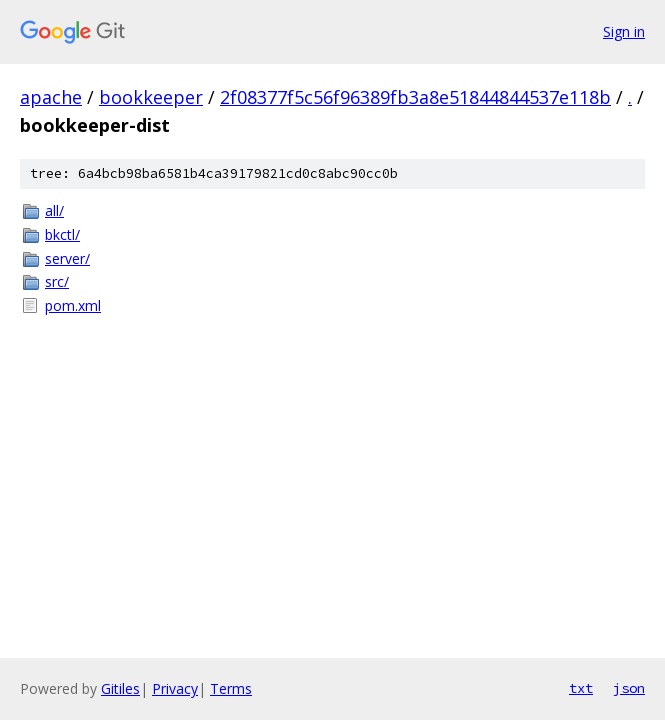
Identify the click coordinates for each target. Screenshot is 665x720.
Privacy (175, 688)
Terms (231, 688)
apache (51, 97)
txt (581, 688)
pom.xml (73, 305)
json (629, 688)
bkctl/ (62, 234)
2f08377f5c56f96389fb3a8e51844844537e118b (415, 97)
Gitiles (120, 688)
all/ (54, 210)
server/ (67, 258)
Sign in (624, 31)
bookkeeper (151, 97)
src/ (57, 281)
